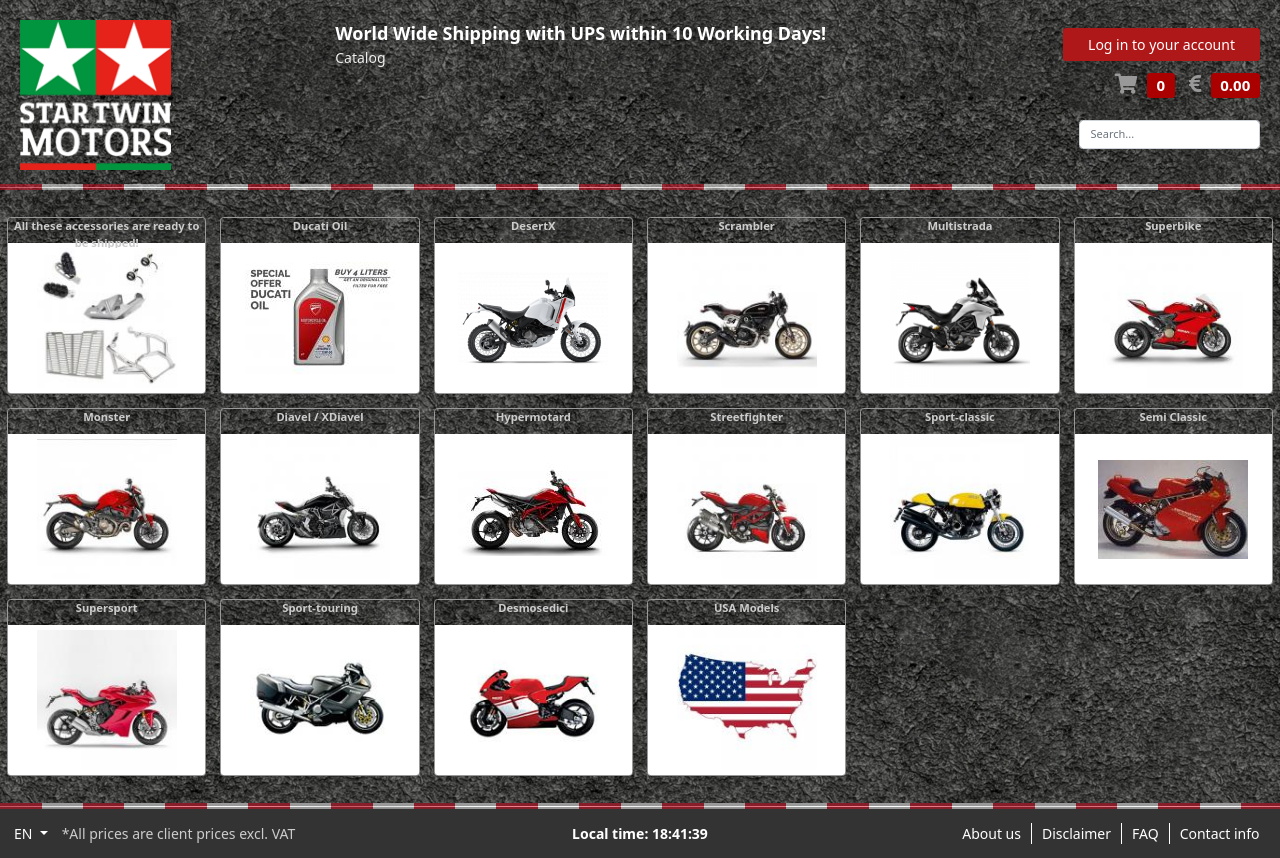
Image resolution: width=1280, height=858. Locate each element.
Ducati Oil (320, 225)
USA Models (747, 607)
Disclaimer (1076, 833)
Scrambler (746, 225)
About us (991, 833)
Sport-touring (319, 607)
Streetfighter (746, 416)
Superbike (1173, 225)
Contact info (1220, 833)
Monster (106, 416)
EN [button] (25, 833)
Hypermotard (533, 416)
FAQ (1145, 833)
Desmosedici (533, 607)
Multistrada (959, 225)
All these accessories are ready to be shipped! (106, 234)
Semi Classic (1174, 416)
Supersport (107, 607)
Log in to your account (1161, 44)
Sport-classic (960, 416)
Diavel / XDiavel (319, 416)
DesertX (533, 225)
